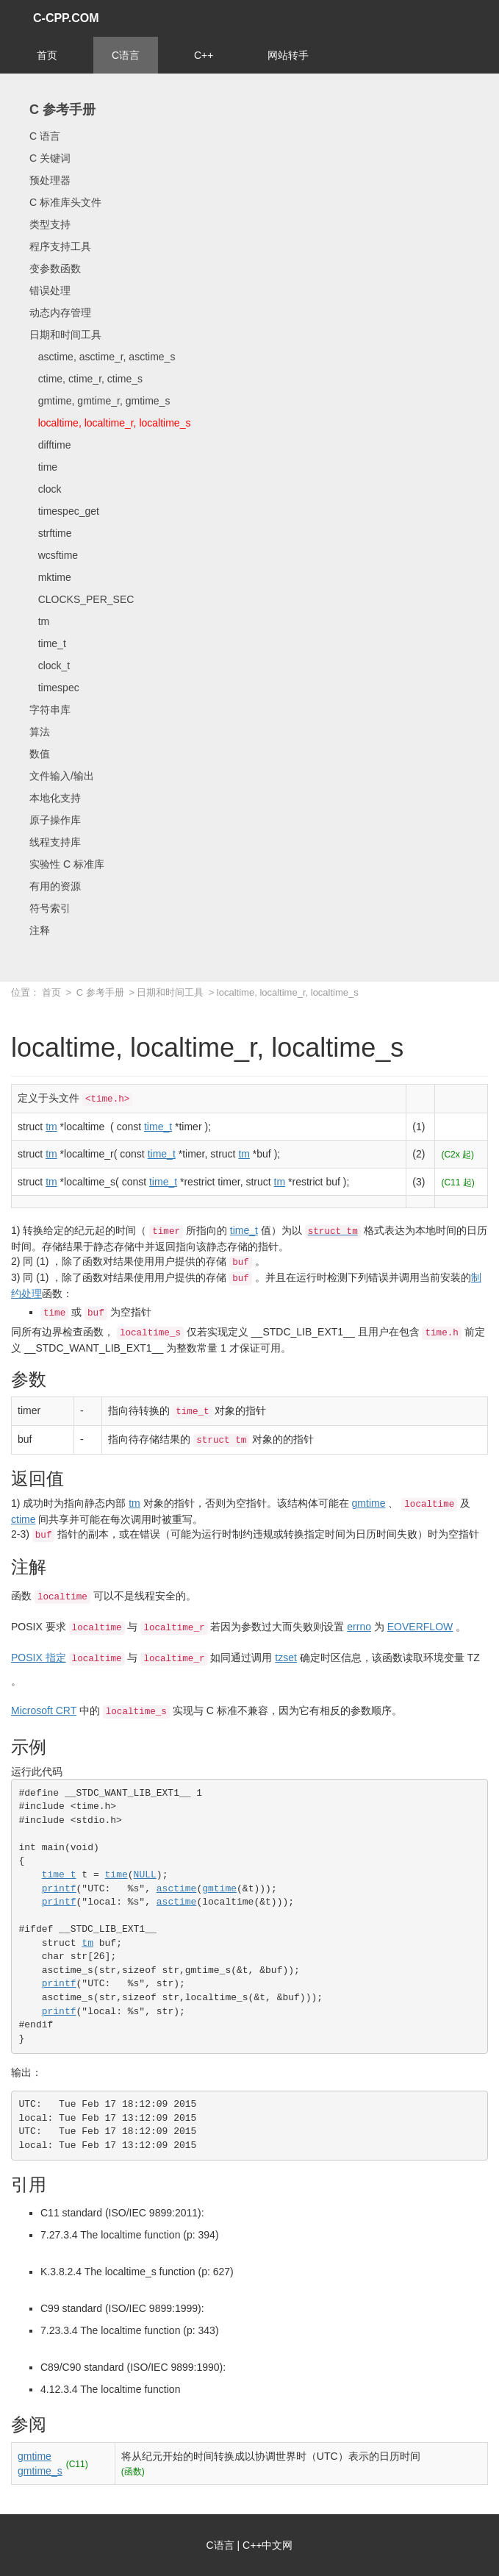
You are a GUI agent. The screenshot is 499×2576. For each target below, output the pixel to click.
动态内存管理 (60, 312)
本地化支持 (55, 798)
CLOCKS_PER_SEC (81, 599)
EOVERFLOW (420, 1627)
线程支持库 (55, 842)
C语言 (126, 55)
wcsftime (53, 555)
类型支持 (50, 224)
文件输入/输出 (61, 776)
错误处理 (50, 290)
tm (39, 621)
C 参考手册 (62, 109)
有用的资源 (55, 886)
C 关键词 (50, 158)
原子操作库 (55, 820)
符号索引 (50, 908)
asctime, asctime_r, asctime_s (102, 357)
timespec (54, 687)
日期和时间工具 (65, 334)
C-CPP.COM (66, 18)
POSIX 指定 (38, 1657)
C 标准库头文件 (65, 202)
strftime (50, 533)
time (43, 467)
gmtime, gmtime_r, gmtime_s (99, 401)
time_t (47, 643)
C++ (203, 55)
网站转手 (288, 55)
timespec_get (64, 511)
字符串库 (50, 710)
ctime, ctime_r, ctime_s (86, 379)
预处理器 (50, 180)
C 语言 (44, 136)
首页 (47, 55)
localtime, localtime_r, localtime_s (109, 423)
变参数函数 (55, 268)
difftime (50, 445)
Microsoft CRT (43, 1710)
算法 (39, 732)
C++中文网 (267, 2545)
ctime (23, 1519)
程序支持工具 (60, 246)
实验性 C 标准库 (66, 864)
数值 (39, 754)
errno (359, 1627)
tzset (286, 1657)
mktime (50, 577)
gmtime (369, 1503)
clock (45, 489)
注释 (39, 930)
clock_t (49, 665)
